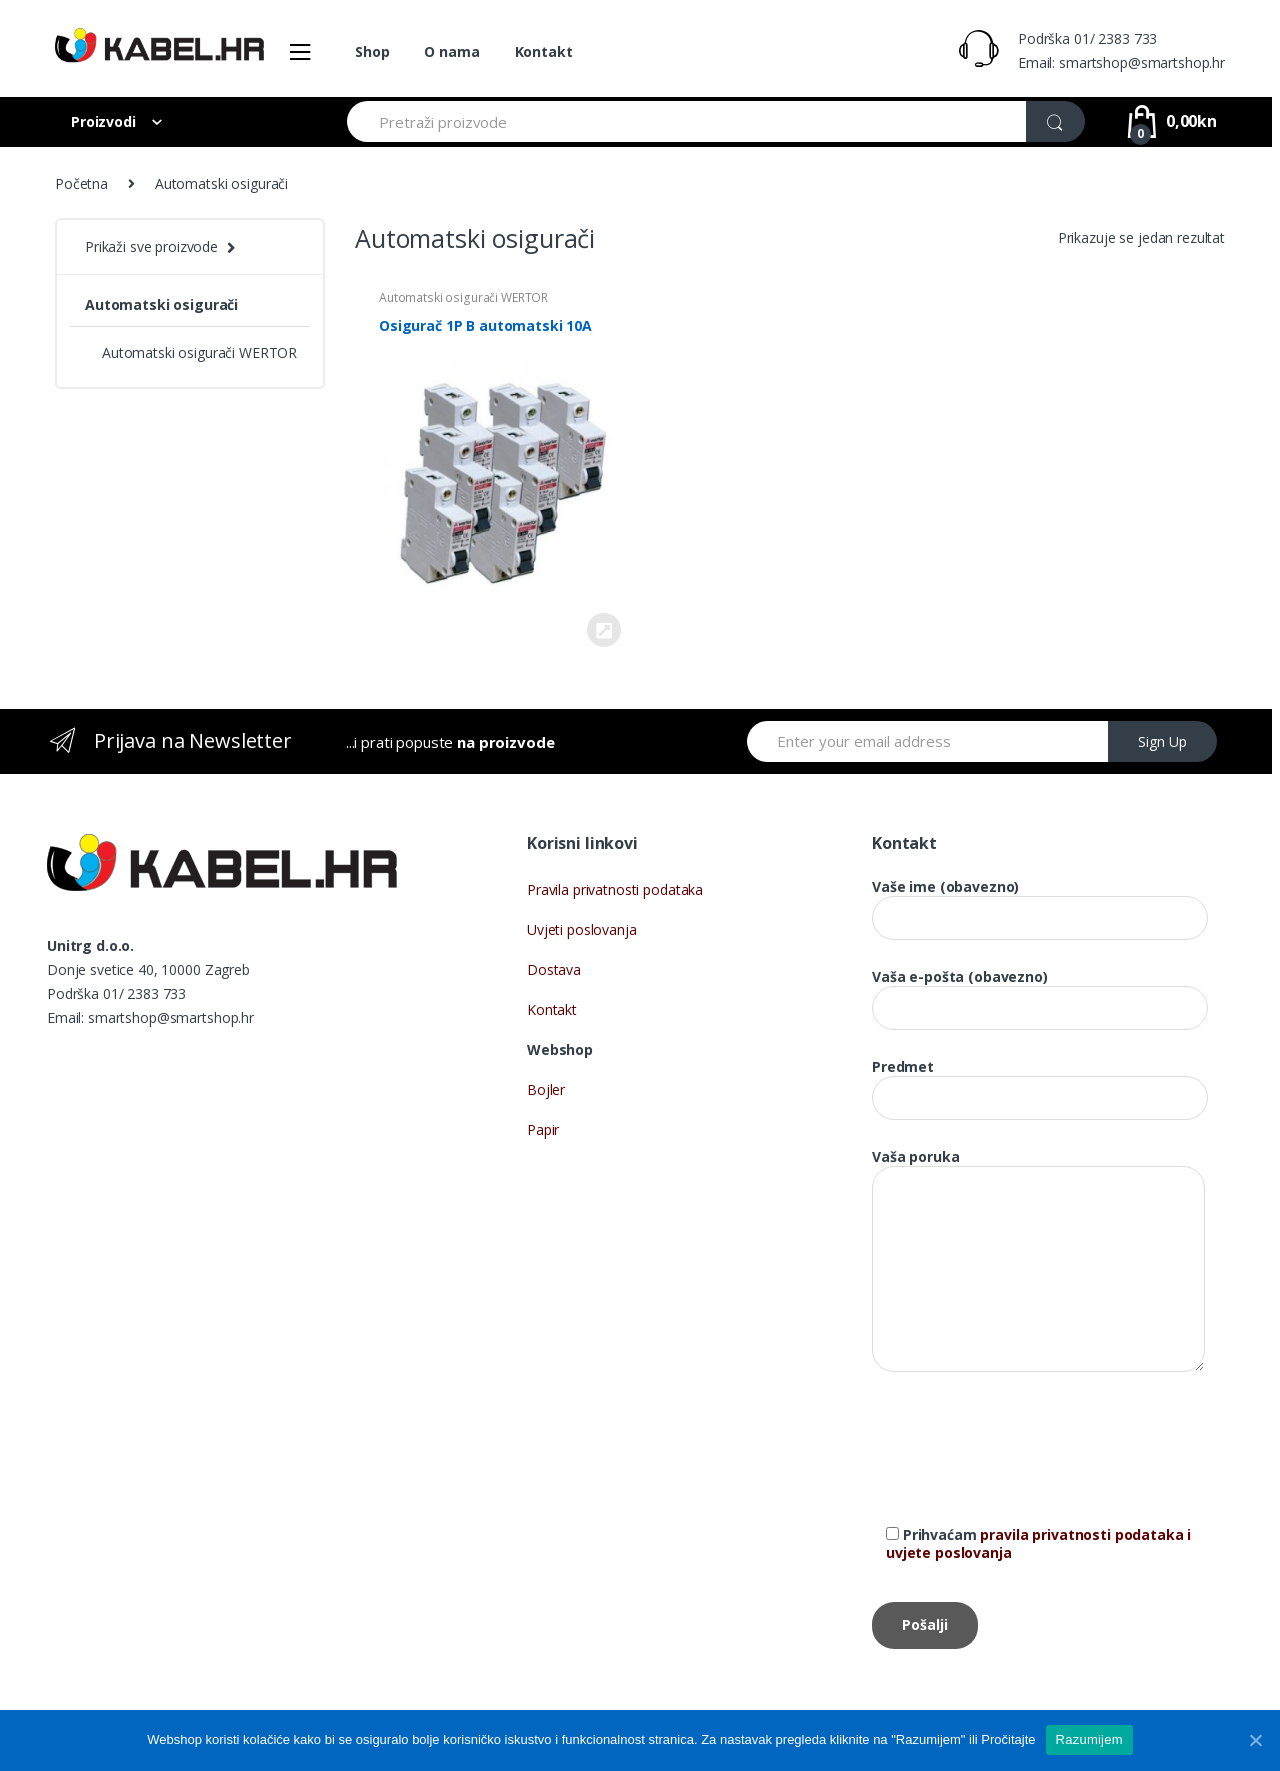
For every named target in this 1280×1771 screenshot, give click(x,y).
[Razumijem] (1255, 1740)
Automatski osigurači (161, 304)
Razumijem (1089, 1739)
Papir (543, 1129)
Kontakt (544, 51)
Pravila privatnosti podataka (615, 889)
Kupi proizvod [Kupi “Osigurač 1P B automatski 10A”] (603, 630)
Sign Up (1162, 741)
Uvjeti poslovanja (582, 929)
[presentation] (1024, 1463)
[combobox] (687, 121)
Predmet (1040, 1082)
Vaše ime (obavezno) (1040, 902)
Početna (81, 183)
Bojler (546, 1089)
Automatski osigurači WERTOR (463, 297)
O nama (451, 51)
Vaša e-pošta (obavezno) (1040, 992)
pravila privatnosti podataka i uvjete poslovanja (1038, 1543)
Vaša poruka (1038, 1166)
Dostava (554, 969)
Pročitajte (1008, 1739)
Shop (372, 51)
